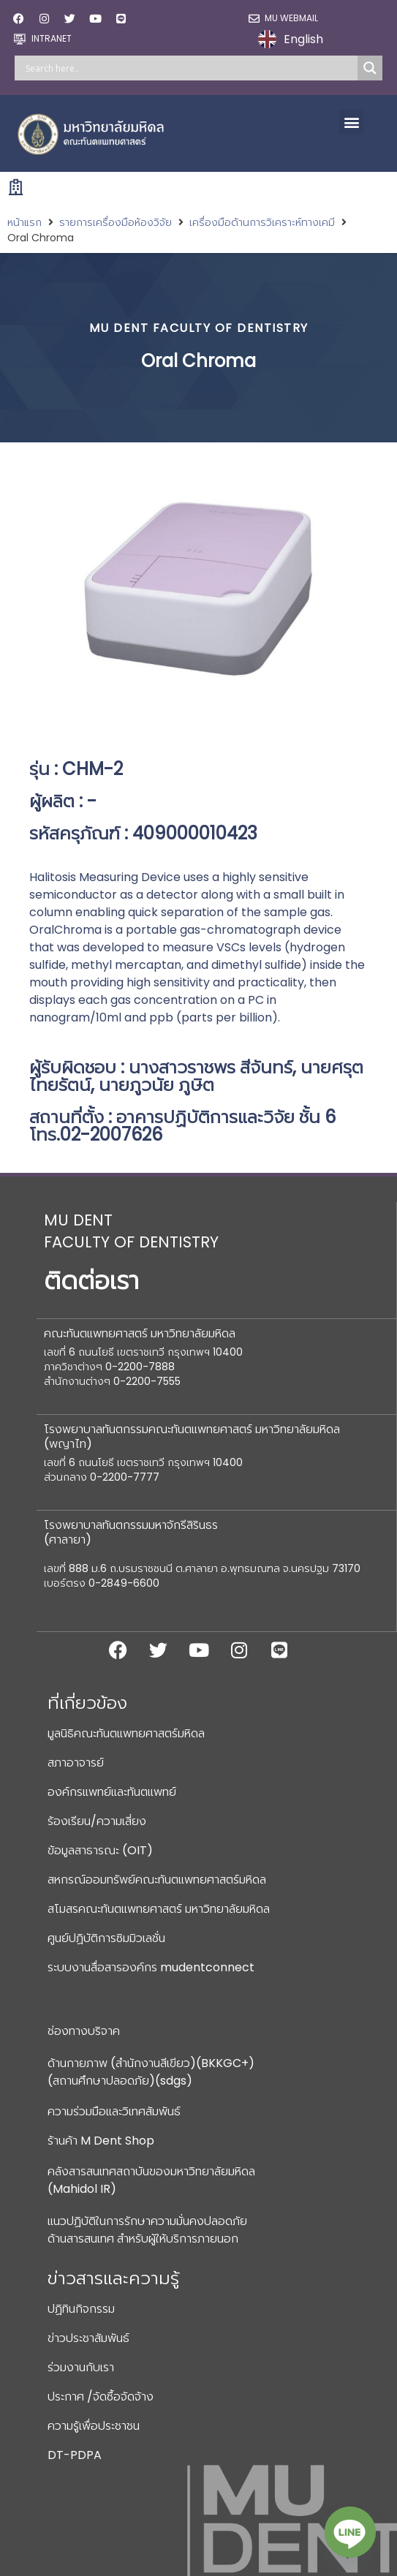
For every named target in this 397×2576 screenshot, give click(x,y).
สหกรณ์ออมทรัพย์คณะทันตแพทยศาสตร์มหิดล (157, 1879)
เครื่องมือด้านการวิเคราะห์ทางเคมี (262, 222)
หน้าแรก (24, 222)
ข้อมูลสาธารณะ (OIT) (100, 1850)
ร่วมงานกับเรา (81, 2367)
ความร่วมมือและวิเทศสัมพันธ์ (114, 2111)
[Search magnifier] (370, 68)
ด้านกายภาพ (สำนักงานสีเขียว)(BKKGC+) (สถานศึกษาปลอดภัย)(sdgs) (151, 2072)
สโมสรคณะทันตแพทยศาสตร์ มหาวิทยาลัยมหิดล (159, 1908)
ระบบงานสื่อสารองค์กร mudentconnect (151, 1967)
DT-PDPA (75, 2455)
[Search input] (190, 68)
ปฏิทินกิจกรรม (81, 2308)
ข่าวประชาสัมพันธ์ (88, 2338)
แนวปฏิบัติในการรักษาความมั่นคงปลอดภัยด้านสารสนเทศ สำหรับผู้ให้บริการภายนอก (147, 2230)
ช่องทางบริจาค (84, 2030)
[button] (351, 122)
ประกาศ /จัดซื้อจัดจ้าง (101, 2396)
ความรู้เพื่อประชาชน (94, 2425)
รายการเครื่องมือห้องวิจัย (115, 222)
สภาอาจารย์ (76, 1762)
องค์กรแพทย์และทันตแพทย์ (112, 1791)
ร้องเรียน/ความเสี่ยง (97, 1821)
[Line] (350, 2532)
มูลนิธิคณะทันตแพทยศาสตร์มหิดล (126, 1733)
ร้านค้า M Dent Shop (101, 2140)
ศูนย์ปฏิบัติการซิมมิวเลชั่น (106, 1938)
